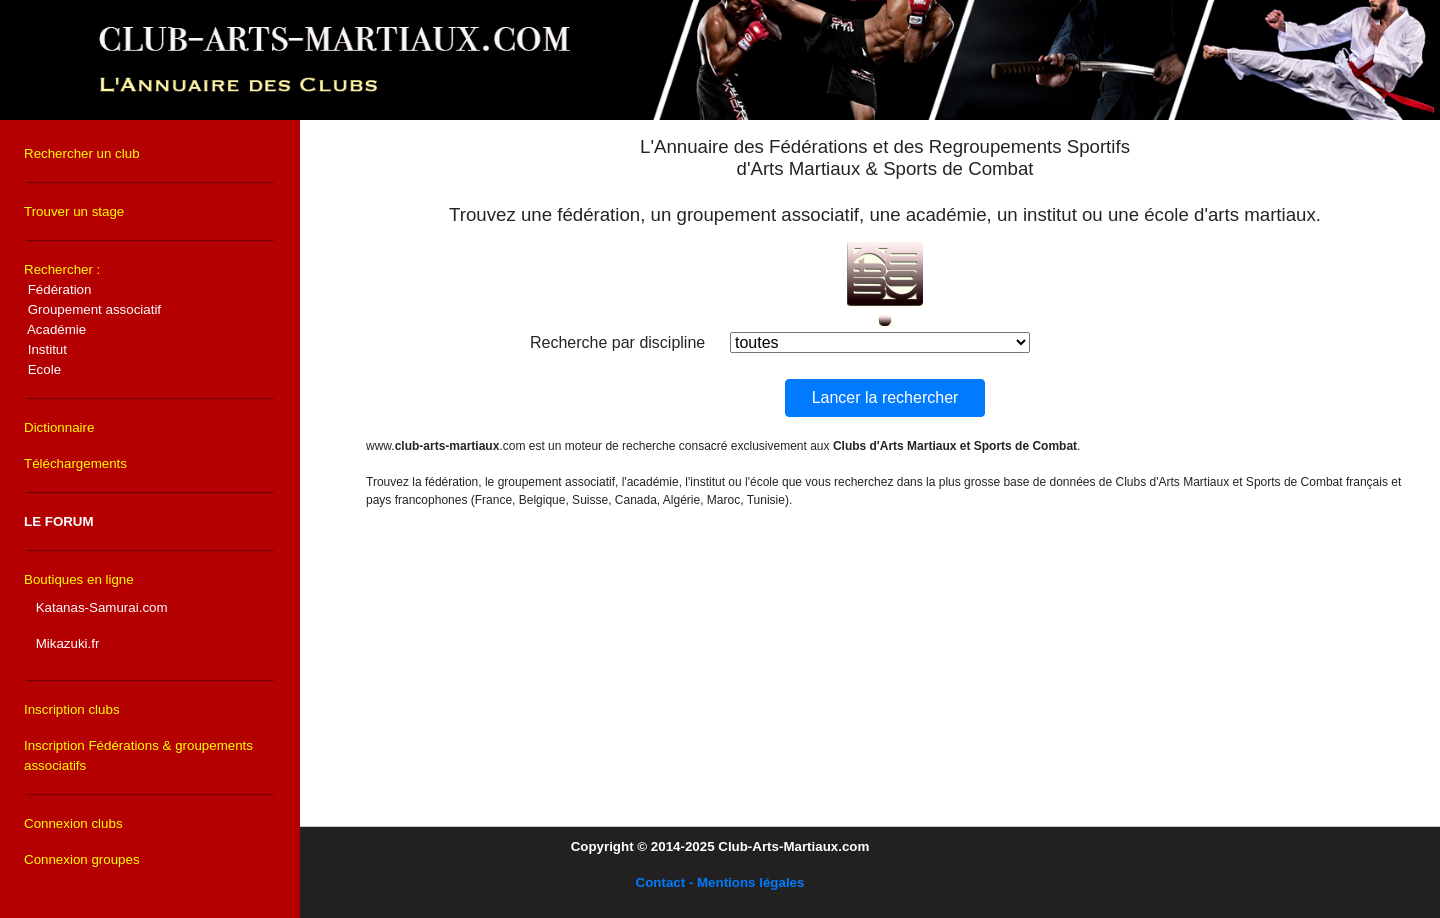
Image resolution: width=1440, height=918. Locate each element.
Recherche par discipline (617, 342)
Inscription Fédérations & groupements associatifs (138, 755)
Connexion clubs (73, 823)
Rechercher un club (82, 153)
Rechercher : (92, 319)
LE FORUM (59, 521)
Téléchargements (75, 463)
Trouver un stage (74, 211)
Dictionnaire (59, 427)
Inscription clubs (72, 709)
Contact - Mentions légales (720, 882)
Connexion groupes (82, 859)
